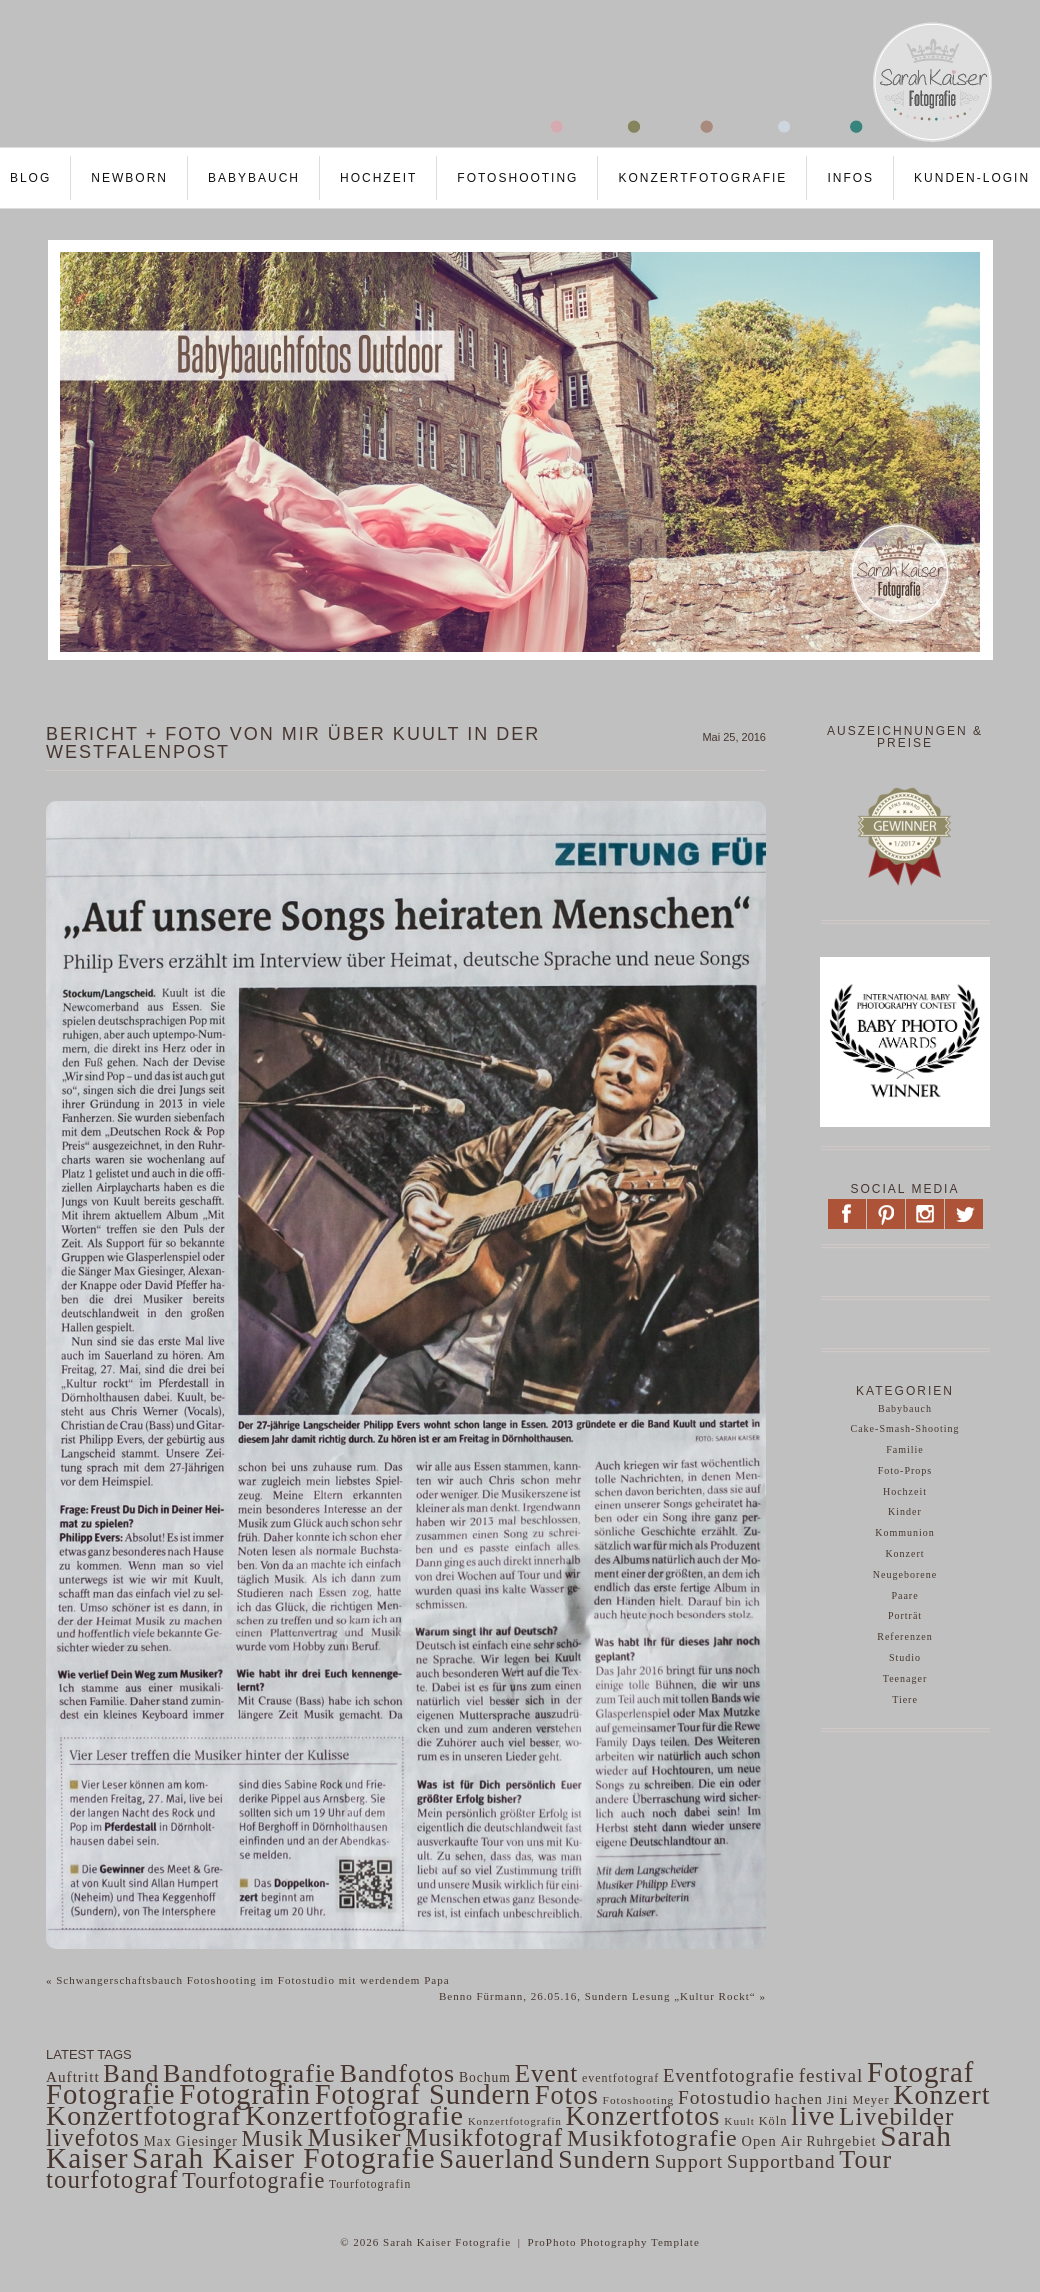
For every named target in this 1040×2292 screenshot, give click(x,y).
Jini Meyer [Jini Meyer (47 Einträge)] (858, 2100)
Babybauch (254, 178)
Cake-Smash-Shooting (905, 1428)
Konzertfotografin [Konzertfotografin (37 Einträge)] (515, 2121)
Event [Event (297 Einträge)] (547, 2073)
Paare (904, 1595)
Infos (850, 178)
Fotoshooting (517, 178)
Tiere (905, 1699)
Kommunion (905, 1532)
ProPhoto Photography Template (614, 2242)
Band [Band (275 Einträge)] (131, 2073)
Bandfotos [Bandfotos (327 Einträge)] (398, 2073)
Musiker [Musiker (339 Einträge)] (354, 2137)
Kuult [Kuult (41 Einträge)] (739, 2121)
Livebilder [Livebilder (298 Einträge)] (896, 2116)
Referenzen (905, 1636)
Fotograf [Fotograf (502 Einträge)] (920, 2072)
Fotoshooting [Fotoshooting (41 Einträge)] (639, 2100)
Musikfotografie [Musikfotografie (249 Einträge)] (652, 2138)
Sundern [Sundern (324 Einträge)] (604, 2159)
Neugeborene (905, 1574)
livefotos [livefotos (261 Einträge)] (93, 2137)
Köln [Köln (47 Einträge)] (773, 2121)
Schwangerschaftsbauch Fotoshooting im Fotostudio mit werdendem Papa (248, 1980)
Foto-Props (905, 1470)
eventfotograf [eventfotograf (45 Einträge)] (620, 2078)
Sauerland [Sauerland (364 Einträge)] (496, 2159)
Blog (30, 178)
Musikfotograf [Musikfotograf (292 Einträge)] (484, 2137)
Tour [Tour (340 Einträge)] (865, 2159)
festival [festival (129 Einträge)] (831, 2075)
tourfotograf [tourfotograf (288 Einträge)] (112, 2179)
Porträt (905, 1615)
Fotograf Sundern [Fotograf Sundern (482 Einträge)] (423, 2094)
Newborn (129, 178)
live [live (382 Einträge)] (813, 2116)
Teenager (905, 1678)
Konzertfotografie (702, 178)
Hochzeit (378, 178)
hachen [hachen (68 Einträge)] (799, 2099)
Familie (905, 1449)
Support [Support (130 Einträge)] (689, 2161)
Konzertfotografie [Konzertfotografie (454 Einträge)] (354, 2115)
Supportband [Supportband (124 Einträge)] (781, 2161)
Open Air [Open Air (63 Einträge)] (771, 2141)
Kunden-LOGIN (972, 178)
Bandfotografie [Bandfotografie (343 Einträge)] (249, 2073)
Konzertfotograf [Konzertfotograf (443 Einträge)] (143, 2115)
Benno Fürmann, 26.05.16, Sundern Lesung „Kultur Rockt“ (602, 1996)
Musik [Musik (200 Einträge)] (273, 2138)
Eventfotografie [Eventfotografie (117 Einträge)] (729, 2075)
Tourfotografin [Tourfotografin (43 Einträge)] (370, 2184)
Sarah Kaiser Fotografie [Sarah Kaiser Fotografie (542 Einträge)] (283, 2158)
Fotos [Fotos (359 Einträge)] (567, 2095)
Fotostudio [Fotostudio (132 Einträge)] (724, 2097)
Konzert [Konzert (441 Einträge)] (941, 2094)
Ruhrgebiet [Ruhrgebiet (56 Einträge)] (841, 2141)
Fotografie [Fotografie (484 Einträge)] (110, 2094)
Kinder (905, 1511)
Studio (905, 1657)
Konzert (904, 1553)
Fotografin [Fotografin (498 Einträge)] (245, 2094)
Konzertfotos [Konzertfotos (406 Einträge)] (643, 2116)
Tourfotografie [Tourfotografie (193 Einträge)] (253, 2180)
